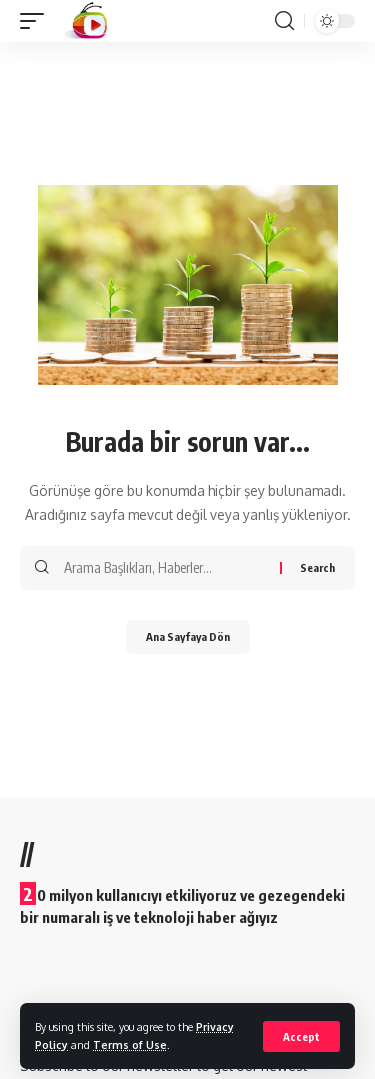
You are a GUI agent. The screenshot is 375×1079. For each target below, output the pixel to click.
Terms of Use (130, 1044)
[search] (284, 21)
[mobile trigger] (37, 21)
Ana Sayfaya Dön (188, 636)
